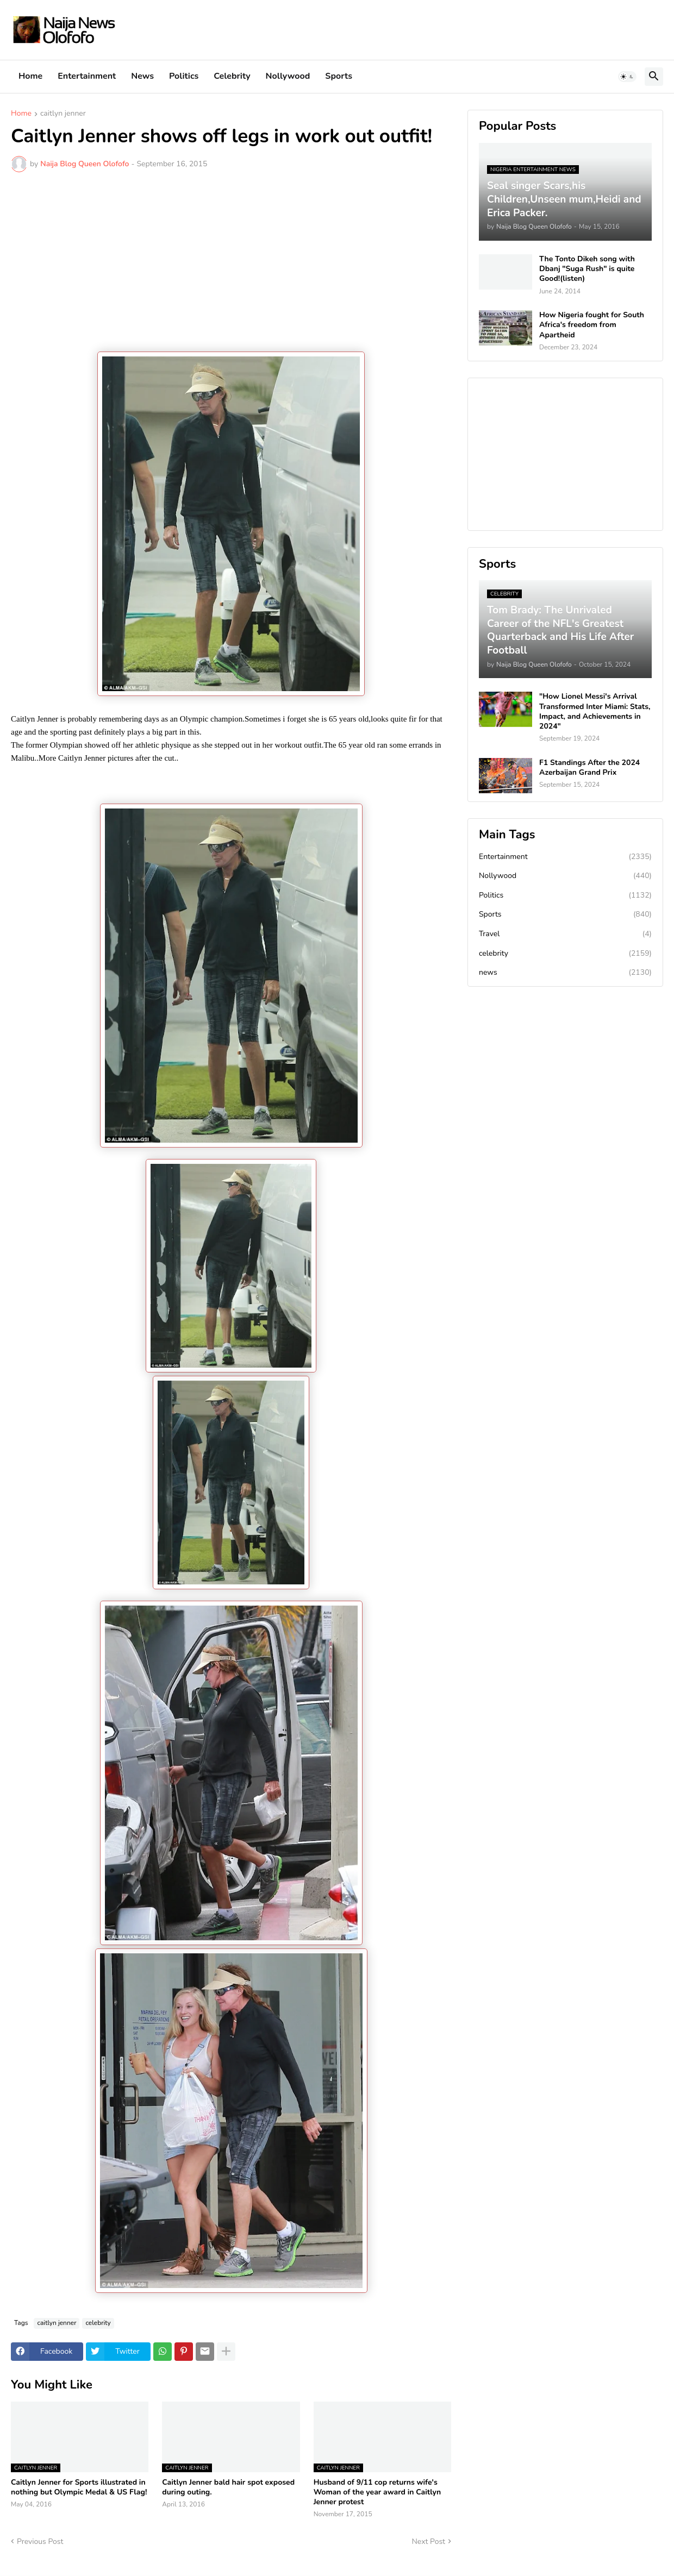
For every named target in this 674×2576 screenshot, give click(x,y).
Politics (183, 76)
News (142, 76)
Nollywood (288, 76)
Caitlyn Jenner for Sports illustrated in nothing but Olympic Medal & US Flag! (79, 2487)
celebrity (97, 2322)
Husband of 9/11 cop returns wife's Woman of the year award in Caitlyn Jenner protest (377, 2492)
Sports (338, 76)
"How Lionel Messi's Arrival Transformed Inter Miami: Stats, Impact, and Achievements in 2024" (594, 711)
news (565, 972)
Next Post (428, 2541)
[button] (627, 76)
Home (30, 76)
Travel (565, 934)
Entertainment (87, 76)
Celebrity (232, 76)
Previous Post (40, 2541)
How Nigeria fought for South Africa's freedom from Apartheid (591, 325)
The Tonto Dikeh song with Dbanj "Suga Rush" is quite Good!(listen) (587, 269)
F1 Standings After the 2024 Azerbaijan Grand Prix (589, 768)
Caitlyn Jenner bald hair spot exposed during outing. (228, 2487)
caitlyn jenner (63, 114)
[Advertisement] (231, 262)
